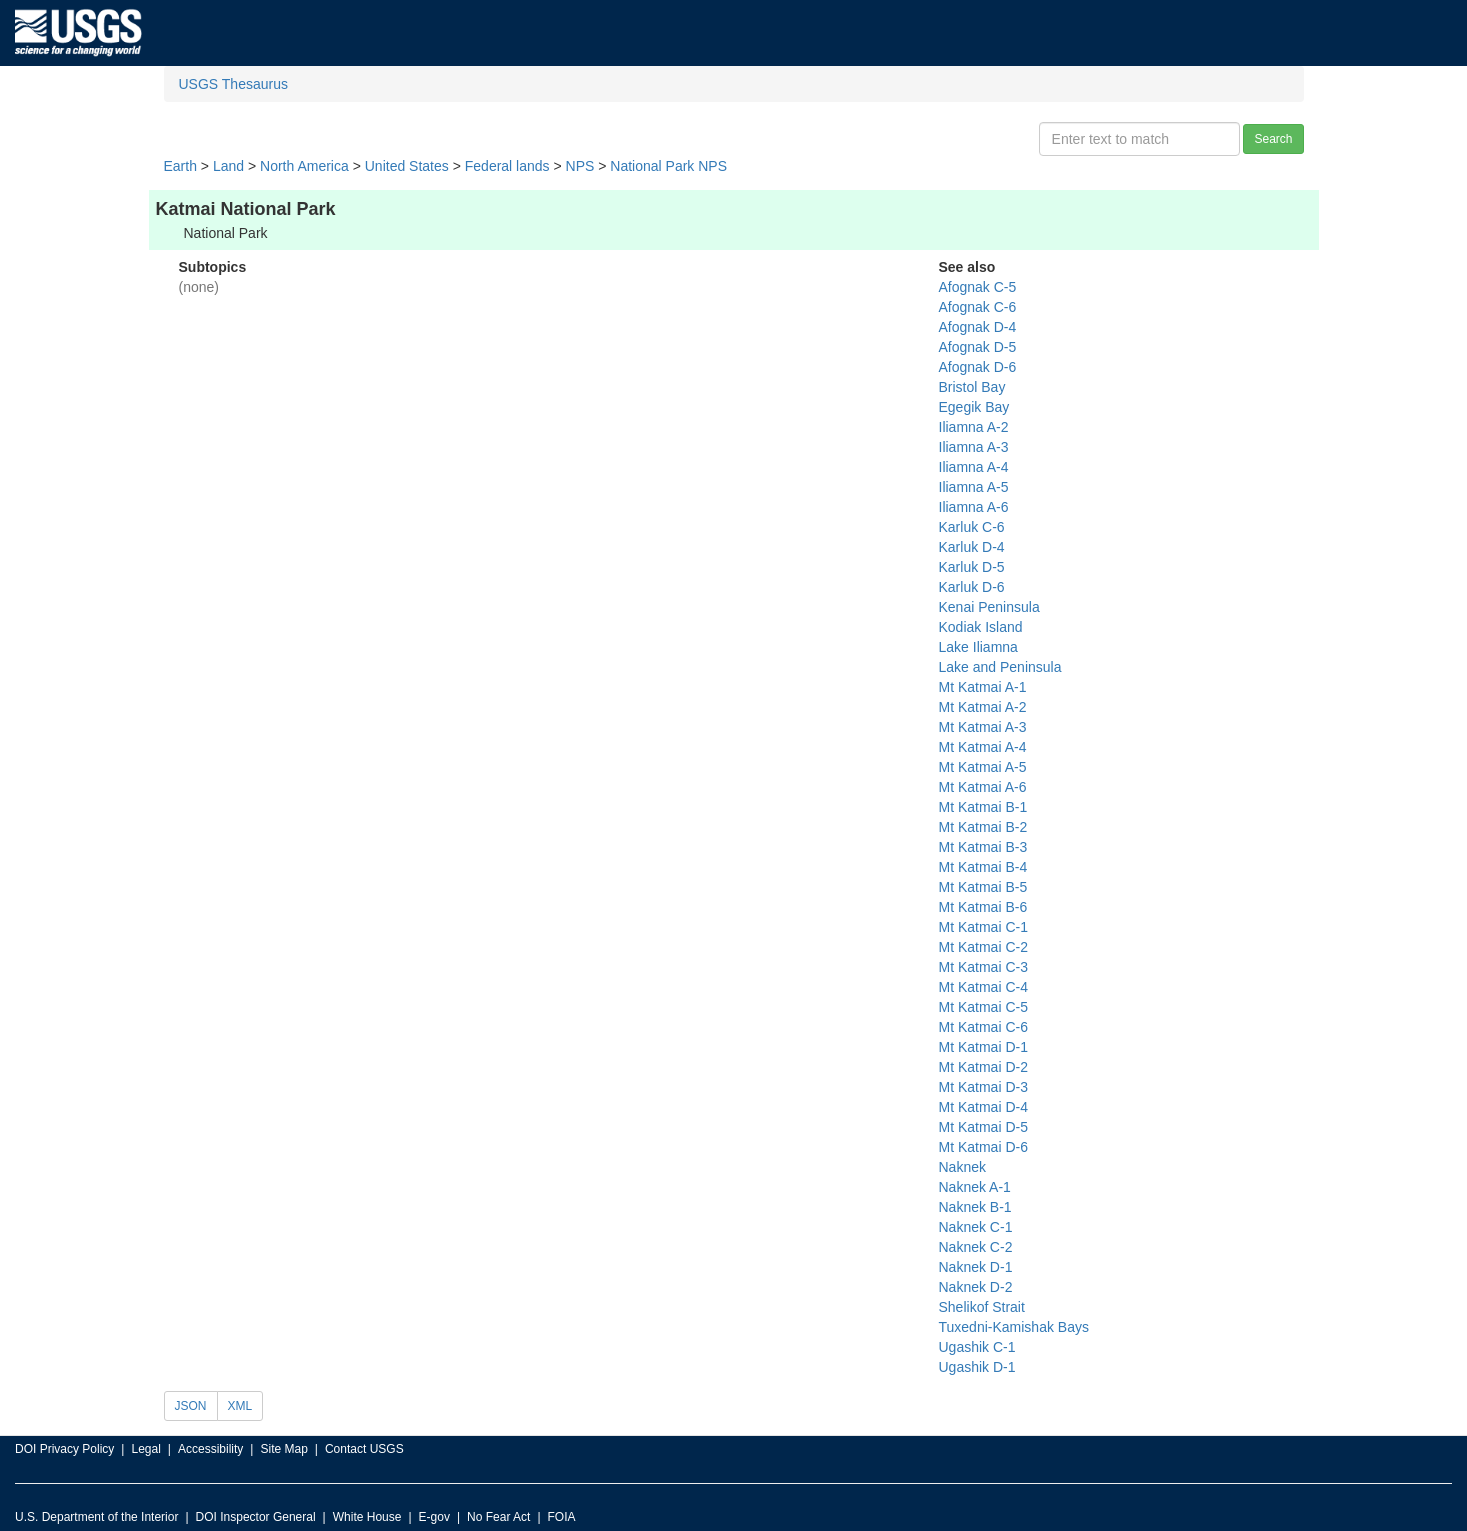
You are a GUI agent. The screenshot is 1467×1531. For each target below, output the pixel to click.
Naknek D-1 (976, 1267)
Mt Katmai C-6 (983, 1027)
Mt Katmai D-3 (983, 1087)
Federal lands (507, 166)
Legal (145, 1449)
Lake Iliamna (978, 647)
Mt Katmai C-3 (983, 967)
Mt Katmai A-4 (983, 747)
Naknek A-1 (975, 1187)
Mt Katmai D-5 (983, 1127)
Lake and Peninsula (1000, 667)
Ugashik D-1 (977, 1367)
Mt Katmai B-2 (983, 827)
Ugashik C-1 (977, 1347)
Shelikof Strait (982, 1307)
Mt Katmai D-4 (983, 1107)
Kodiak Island (981, 627)
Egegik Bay (974, 407)
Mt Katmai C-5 (983, 1007)
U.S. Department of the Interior (96, 1517)
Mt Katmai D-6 (983, 1147)
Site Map (283, 1449)
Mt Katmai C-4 (983, 987)
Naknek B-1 (975, 1207)
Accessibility (210, 1449)
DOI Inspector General (256, 1517)
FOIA (562, 1517)
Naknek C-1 (976, 1227)
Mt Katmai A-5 (983, 767)
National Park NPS (668, 166)
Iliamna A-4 (974, 467)
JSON (191, 1406)
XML (240, 1406)
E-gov (434, 1517)
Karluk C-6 (972, 527)
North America (304, 166)
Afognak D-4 (978, 327)
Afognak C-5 (978, 287)
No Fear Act (498, 1517)
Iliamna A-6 (974, 507)
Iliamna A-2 (974, 427)
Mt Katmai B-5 (983, 887)
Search (1273, 139)
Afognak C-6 (978, 307)
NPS (580, 166)
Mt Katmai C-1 (983, 927)
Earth (180, 166)
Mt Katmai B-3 (983, 847)
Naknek (962, 1167)
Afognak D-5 (978, 347)
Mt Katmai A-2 (983, 707)
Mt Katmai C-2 (983, 947)
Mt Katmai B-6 (983, 907)
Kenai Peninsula (989, 607)
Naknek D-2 (976, 1287)
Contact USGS (364, 1449)
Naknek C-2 (976, 1247)
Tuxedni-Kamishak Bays (1014, 1327)
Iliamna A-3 (974, 447)
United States (407, 166)
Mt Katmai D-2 (983, 1067)
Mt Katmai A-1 (983, 687)
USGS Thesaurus (233, 84)
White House (367, 1517)
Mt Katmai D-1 (983, 1047)
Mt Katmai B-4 (983, 867)
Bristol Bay (972, 387)
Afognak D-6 (978, 367)
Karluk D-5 (972, 567)
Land (228, 166)
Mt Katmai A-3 (983, 727)
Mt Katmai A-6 (983, 787)
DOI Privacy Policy (64, 1449)
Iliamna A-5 (974, 487)
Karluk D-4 (972, 547)
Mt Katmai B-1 (983, 807)
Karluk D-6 (972, 587)
